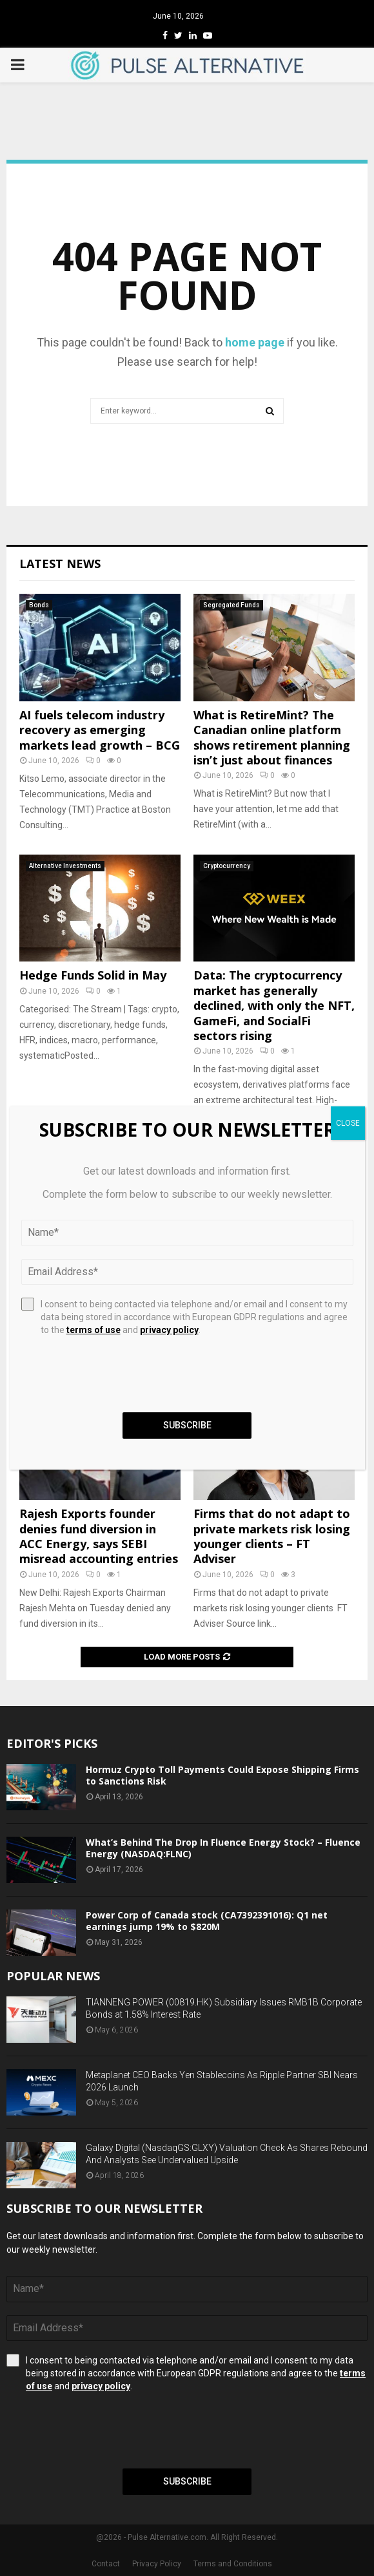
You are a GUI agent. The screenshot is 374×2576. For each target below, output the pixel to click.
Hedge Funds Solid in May (92, 975)
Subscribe (187, 2481)
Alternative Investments (65, 865)
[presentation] (104, 2430)
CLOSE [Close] (348, 1123)
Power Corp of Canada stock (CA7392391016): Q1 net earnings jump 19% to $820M (207, 1921)
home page (254, 342)
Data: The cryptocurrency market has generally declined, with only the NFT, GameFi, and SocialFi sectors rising (274, 1005)
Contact (106, 2563)
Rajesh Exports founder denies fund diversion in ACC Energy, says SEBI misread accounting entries (98, 1536)
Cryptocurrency (226, 865)
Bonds (39, 605)
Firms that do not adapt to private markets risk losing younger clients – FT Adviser (271, 1536)
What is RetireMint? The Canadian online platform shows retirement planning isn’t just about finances (271, 737)
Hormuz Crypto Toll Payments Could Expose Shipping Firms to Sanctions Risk (222, 1775)
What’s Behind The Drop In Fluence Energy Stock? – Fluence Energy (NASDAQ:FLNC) (223, 1848)
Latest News (60, 563)
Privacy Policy (156, 2563)
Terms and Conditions (232, 2563)
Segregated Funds (231, 605)
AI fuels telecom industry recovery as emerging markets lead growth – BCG (99, 730)
